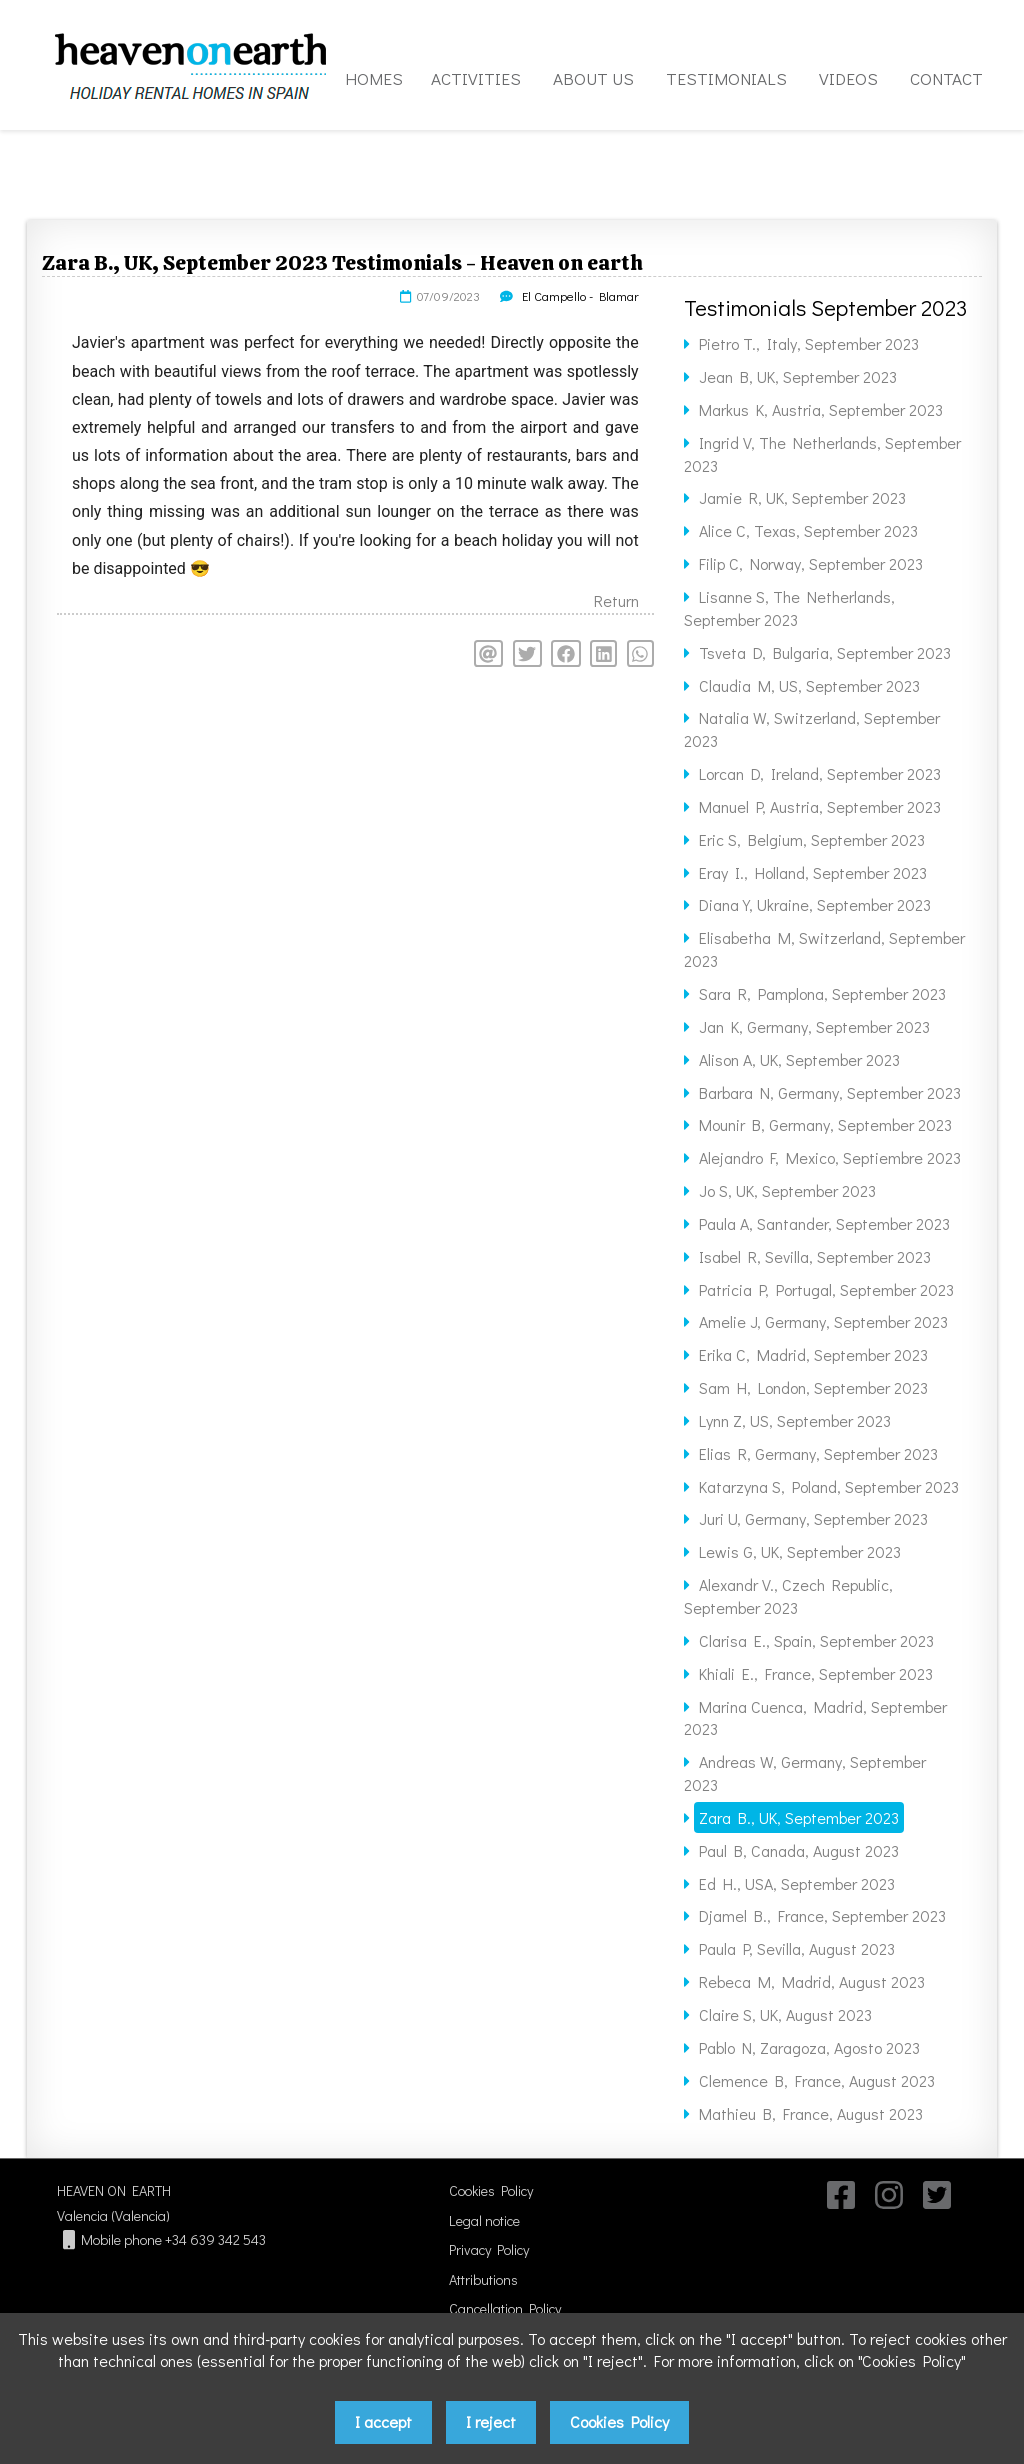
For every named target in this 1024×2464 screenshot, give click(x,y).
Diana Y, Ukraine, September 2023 (815, 904)
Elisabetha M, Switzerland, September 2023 (824, 949)
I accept (383, 2421)
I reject (491, 2421)
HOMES (374, 78)
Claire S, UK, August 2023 (785, 2014)
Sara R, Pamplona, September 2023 (822, 993)
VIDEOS (848, 78)
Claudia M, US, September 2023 (809, 685)
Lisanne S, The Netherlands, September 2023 (789, 608)
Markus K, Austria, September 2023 (821, 409)
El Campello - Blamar (580, 296)
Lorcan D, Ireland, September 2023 (820, 773)
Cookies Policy (491, 2190)
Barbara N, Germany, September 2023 (830, 1092)
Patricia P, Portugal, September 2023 (826, 1289)
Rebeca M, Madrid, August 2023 (812, 1981)
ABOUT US (593, 78)
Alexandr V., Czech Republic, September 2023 (788, 1596)
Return (616, 600)
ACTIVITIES (476, 78)
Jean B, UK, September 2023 (798, 376)
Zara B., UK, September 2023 (799, 1817)
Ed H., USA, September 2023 (797, 1883)
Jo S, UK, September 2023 (787, 1190)
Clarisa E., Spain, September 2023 (816, 1640)
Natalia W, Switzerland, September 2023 (812, 729)
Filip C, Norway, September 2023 (811, 563)
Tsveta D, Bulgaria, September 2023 (825, 652)
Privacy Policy (489, 2249)
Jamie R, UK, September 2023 (802, 497)
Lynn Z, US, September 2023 (795, 1420)
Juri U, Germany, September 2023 (813, 1518)
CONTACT (946, 78)
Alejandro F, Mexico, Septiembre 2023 (830, 1157)
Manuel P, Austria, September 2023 (820, 806)
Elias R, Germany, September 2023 (818, 1453)
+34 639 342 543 (215, 2239)
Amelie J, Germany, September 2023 (823, 1321)
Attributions (483, 2279)
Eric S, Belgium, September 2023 (812, 839)
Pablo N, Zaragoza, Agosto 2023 (809, 2047)
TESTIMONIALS (726, 78)
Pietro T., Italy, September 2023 (809, 343)
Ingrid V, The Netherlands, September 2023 (822, 454)
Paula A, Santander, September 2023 (824, 1223)
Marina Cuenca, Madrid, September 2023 (815, 1718)
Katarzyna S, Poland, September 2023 (829, 1486)
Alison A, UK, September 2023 (799, 1059)
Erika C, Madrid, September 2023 (813, 1354)
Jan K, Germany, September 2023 (814, 1026)
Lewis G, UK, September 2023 (800, 1551)
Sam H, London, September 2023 (813, 1387)
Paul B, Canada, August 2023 (799, 1850)
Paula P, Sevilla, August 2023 (797, 1948)
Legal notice (484, 2220)
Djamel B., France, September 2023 (822, 1915)
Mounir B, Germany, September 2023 (825, 1124)
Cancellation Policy (505, 2308)
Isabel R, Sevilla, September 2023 (815, 1256)
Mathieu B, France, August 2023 (811, 2113)
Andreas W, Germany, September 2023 (805, 1773)
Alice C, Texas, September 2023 (808, 530)
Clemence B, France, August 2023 (817, 2080)
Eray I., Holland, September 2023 (813, 872)
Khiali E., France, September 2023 (816, 1673)
